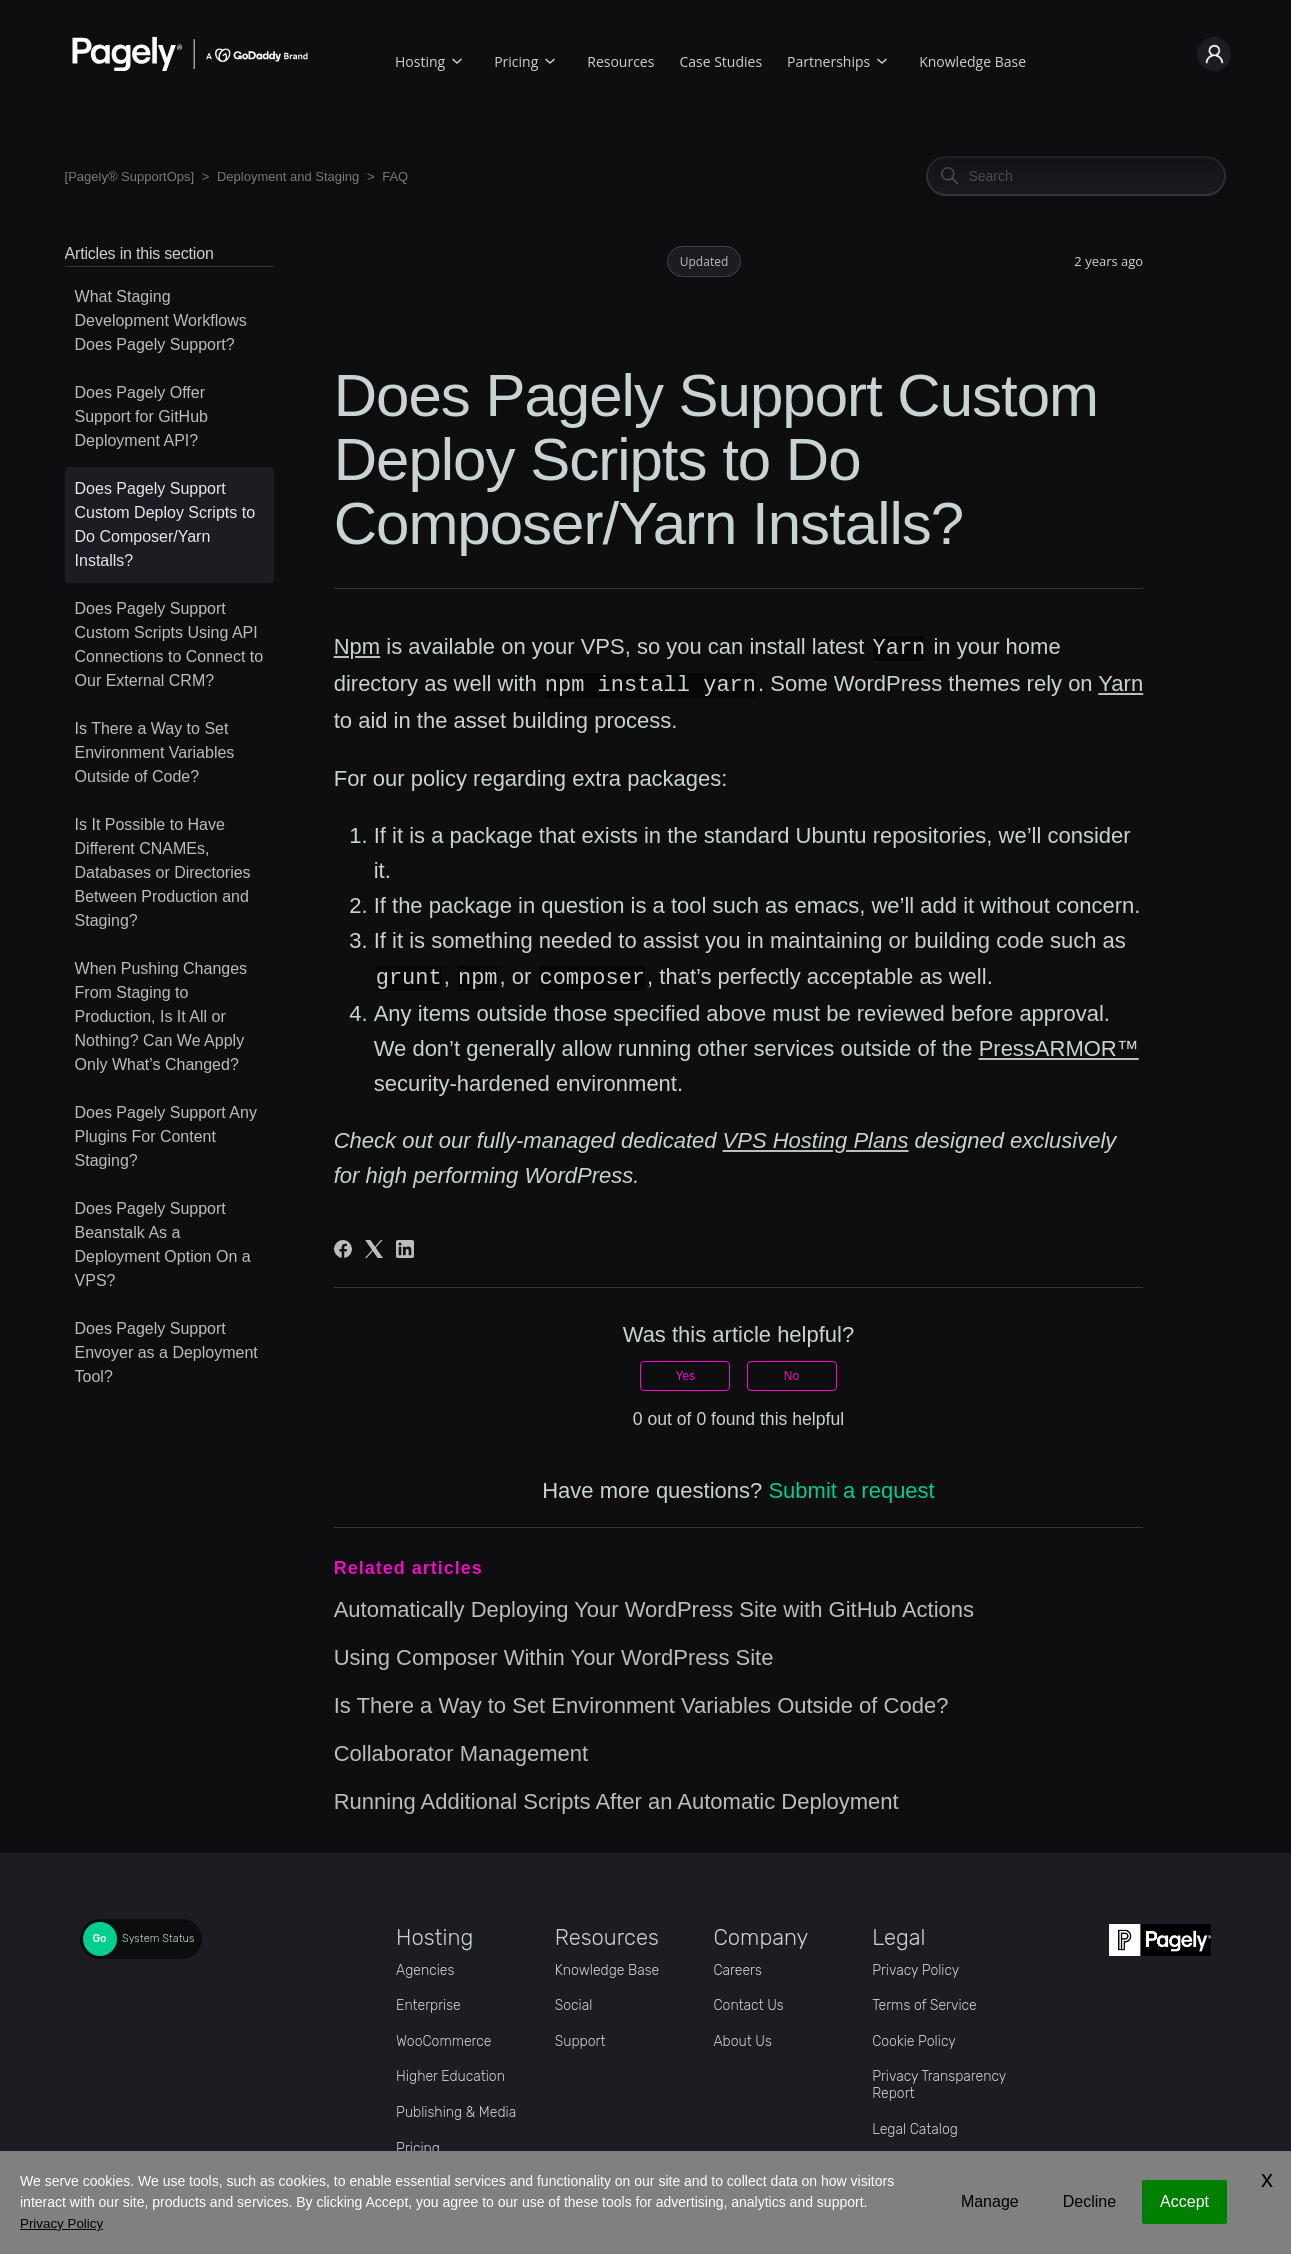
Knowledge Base (972, 61)
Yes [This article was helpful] (686, 1373)
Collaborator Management (461, 1750)
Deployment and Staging (288, 176)
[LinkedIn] (405, 1246)
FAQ (395, 176)
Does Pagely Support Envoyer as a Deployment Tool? (166, 1352)
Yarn (1120, 683)
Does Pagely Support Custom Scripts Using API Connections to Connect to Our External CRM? (169, 644)
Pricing (516, 61)
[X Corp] (374, 1246)
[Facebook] (343, 1246)
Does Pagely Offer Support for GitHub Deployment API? (141, 416)
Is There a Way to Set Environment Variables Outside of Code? (155, 752)
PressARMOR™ (1059, 1045)
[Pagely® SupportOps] (130, 176)
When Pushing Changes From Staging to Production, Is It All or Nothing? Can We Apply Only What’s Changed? (161, 1016)
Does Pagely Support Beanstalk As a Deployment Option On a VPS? (163, 1244)
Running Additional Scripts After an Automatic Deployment (616, 1798)
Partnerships (828, 61)
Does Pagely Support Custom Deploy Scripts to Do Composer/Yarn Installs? (165, 524)
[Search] (1076, 176)
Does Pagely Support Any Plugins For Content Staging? (166, 1136)
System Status (158, 1935)
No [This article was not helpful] (791, 1373)
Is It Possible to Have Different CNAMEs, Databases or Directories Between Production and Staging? (163, 872)
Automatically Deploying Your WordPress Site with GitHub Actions (654, 1606)
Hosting (420, 61)
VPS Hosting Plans (816, 1137)
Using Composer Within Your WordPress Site (554, 1654)
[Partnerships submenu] (882, 58)
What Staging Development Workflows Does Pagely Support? (161, 320)
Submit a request (851, 1487)
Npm (357, 647)
